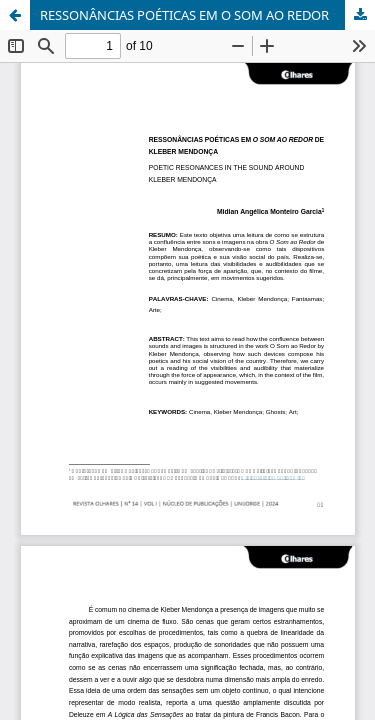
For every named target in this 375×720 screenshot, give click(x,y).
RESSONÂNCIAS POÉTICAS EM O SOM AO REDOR (184, 15)
